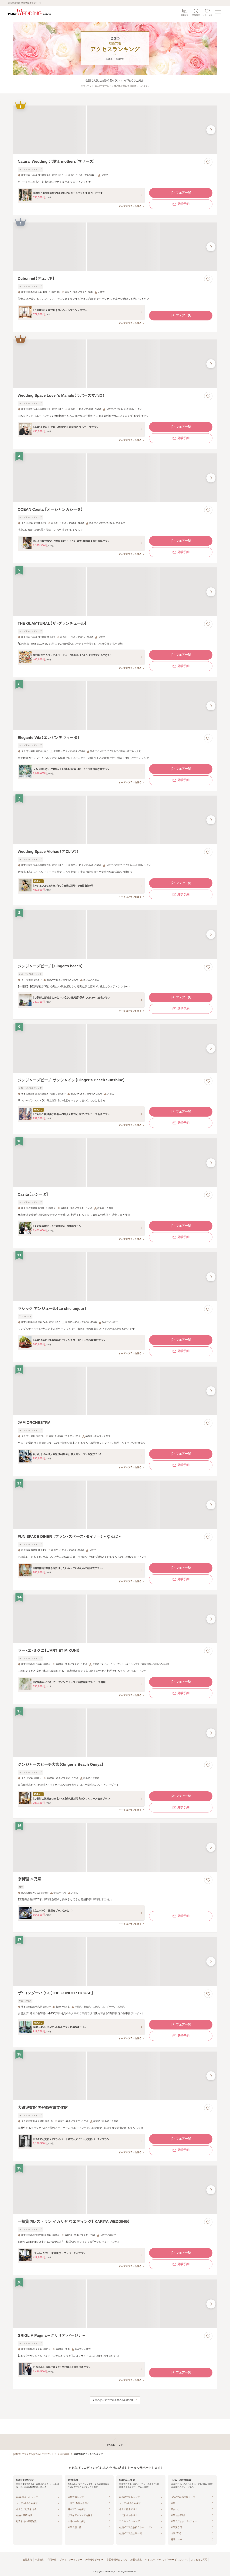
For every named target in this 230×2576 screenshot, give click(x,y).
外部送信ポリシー (94, 2559)
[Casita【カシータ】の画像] (115, 1162)
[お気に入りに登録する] (208, 162)
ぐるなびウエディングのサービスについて (166, 2559)
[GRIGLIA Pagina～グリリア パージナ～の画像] (115, 2303)
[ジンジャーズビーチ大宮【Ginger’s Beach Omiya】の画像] (115, 1732)
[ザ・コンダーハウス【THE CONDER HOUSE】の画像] (115, 1961)
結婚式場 (64, 2454)
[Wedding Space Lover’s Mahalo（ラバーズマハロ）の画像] (115, 363)
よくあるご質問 (199, 2559)
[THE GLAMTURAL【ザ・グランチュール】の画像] (115, 591)
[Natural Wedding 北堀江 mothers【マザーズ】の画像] (115, 129)
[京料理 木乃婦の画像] (115, 1847)
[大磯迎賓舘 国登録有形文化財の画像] (115, 2076)
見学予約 (180, 204)
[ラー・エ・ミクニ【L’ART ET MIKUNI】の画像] (115, 1619)
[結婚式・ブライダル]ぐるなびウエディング (34, 2454)
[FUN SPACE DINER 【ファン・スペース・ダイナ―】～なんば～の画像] (115, 1505)
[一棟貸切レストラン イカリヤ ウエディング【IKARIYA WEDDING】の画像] (115, 2190)
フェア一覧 (181, 193)
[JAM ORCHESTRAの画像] (115, 1391)
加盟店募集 (136, 2559)
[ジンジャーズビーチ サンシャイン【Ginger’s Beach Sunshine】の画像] (115, 1048)
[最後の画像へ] (210, 129)
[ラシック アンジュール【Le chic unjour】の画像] (115, 1276)
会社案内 (27, 2559)
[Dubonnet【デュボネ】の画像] (115, 246)
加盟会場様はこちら (117, 2559)
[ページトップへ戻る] (115, 2442)
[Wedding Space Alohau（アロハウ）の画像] (115, 820)
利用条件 (51, 2559)
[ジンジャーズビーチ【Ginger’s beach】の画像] (115, 934)
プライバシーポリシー (71, 2559)
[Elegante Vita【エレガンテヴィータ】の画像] (115, 705)
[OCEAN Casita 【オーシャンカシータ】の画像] (115, 477)
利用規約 (39, 2559)
